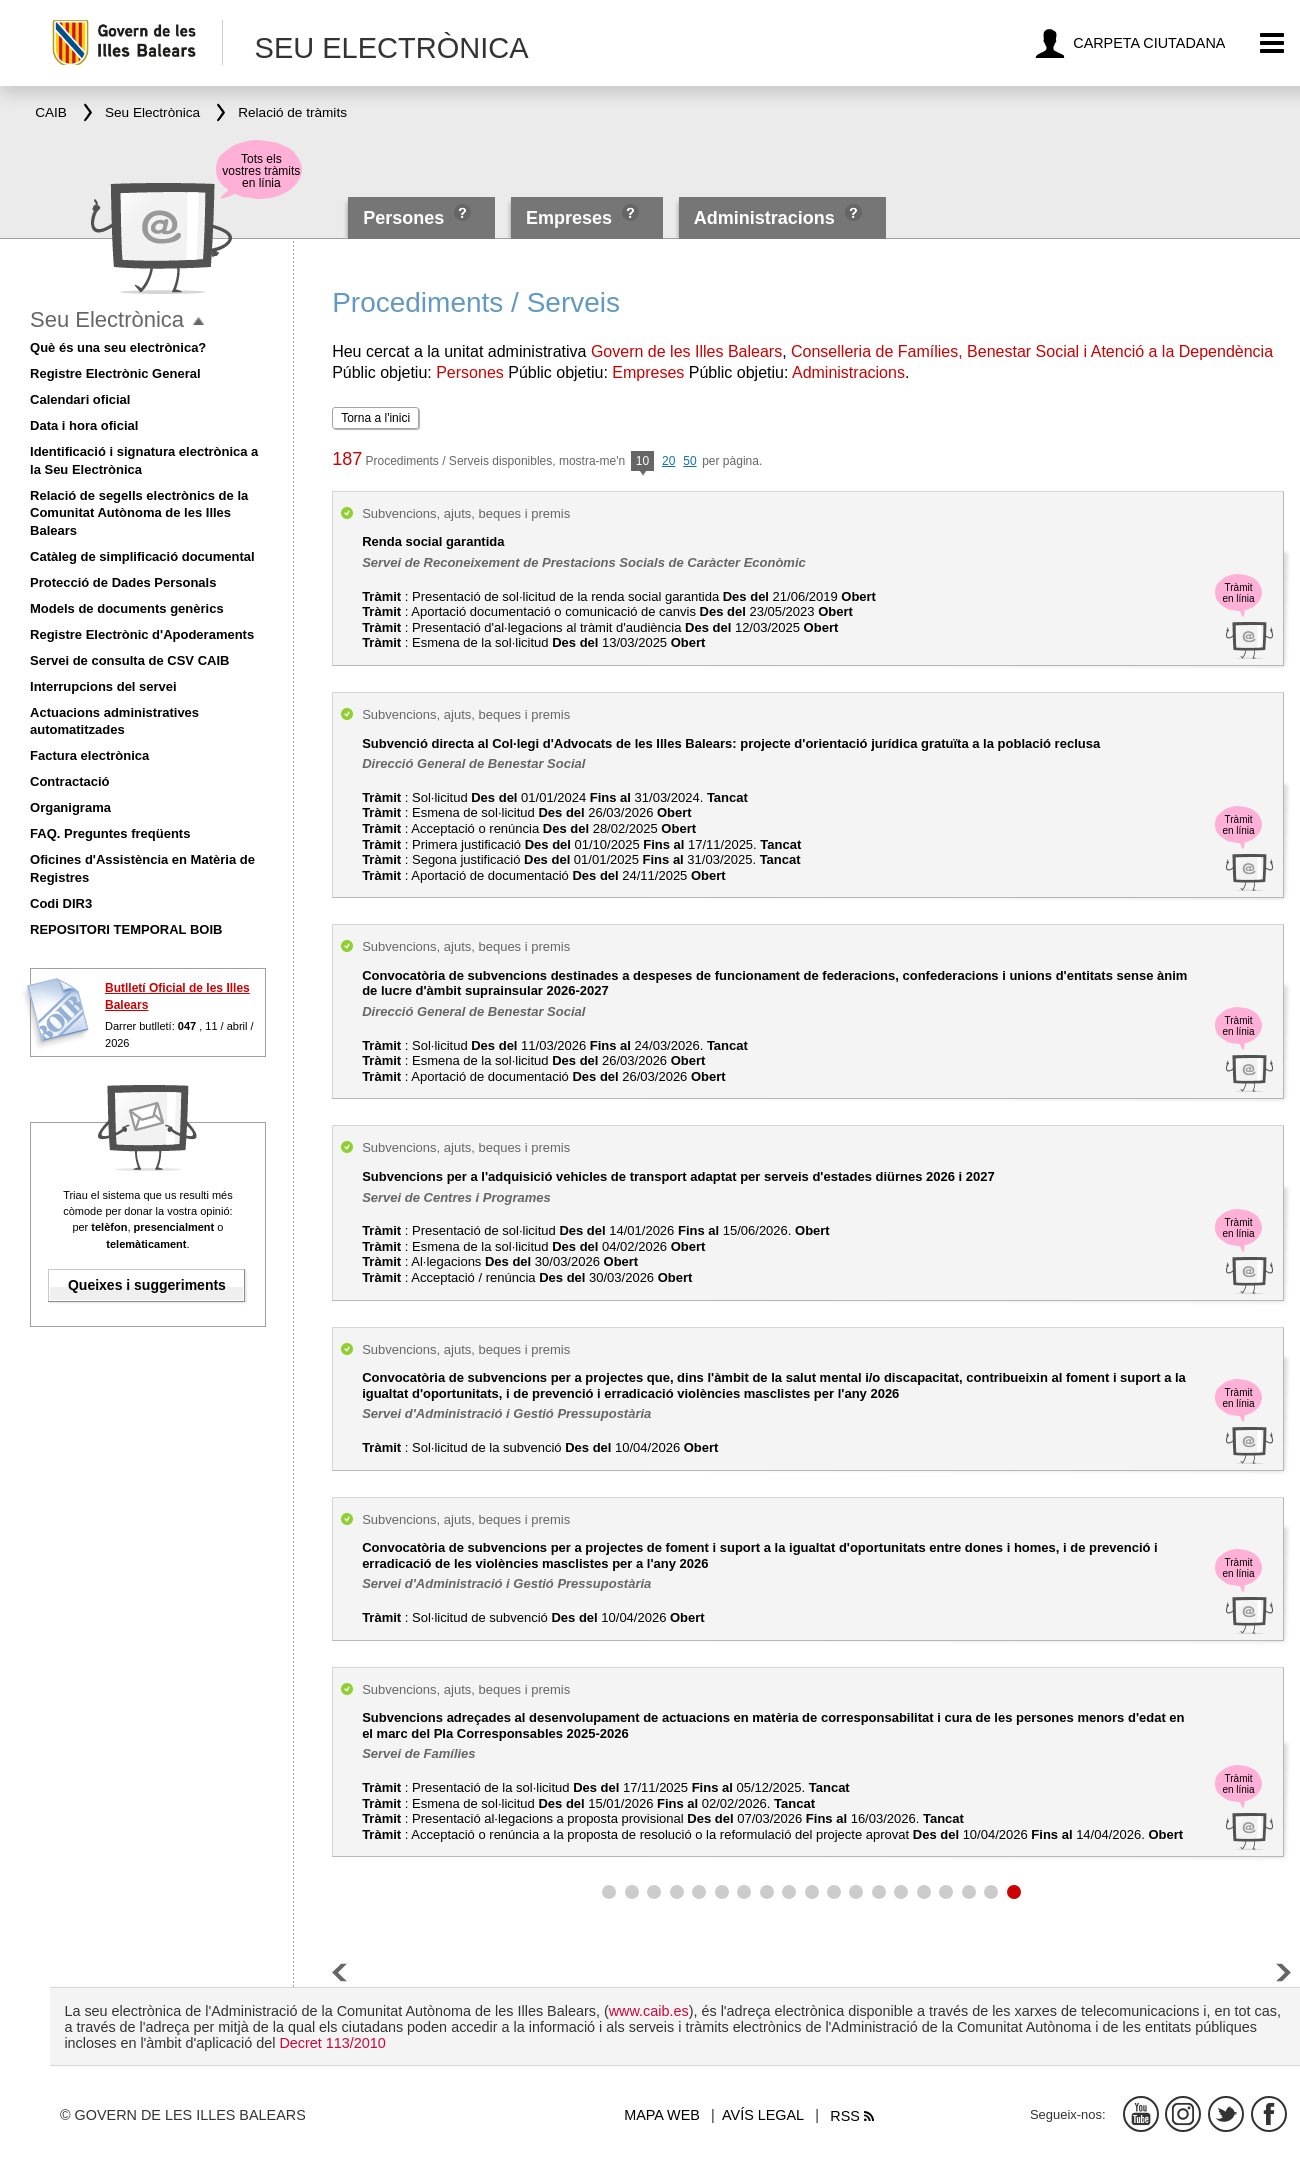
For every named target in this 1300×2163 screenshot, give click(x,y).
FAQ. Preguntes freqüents (110, 833)
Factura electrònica (89, 755)
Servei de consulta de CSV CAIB (129, 660)
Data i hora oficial (84, 425)
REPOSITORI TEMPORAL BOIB (126, 929)
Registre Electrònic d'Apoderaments (142, 634)
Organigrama (70, 807)
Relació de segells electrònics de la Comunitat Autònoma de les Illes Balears (139, 513)
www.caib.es (649, 2011)
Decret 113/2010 (332, 2043)
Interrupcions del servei (103, 686)
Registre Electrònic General (115, 373)
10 (642, 462)
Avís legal (763, 2115)
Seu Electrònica (107, 319)
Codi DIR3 (61, 903)
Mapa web (662, 2115)
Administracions (764, 218)
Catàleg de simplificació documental (142, 556)
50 (689, 461)
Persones (406, 218)
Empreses (569, 218)
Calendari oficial (80, 399)
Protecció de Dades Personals (123, 582)
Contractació (69, 781)
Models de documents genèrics (127, 608)
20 (668, 461)
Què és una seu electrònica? (118, 347)
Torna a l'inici (375, 418)
